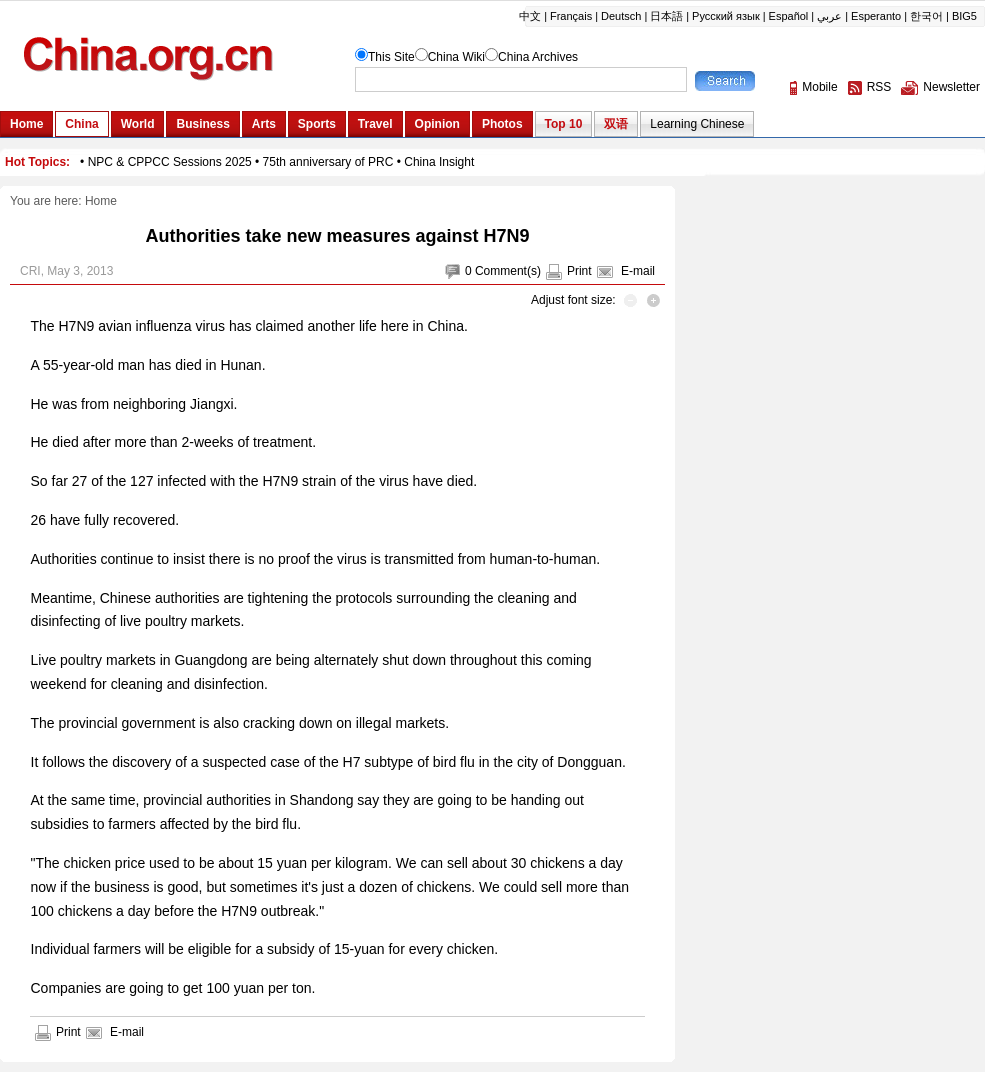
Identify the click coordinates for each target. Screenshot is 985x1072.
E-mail (638, 271)
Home (101, 201)
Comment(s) (508, 271)
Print (579, 271)
